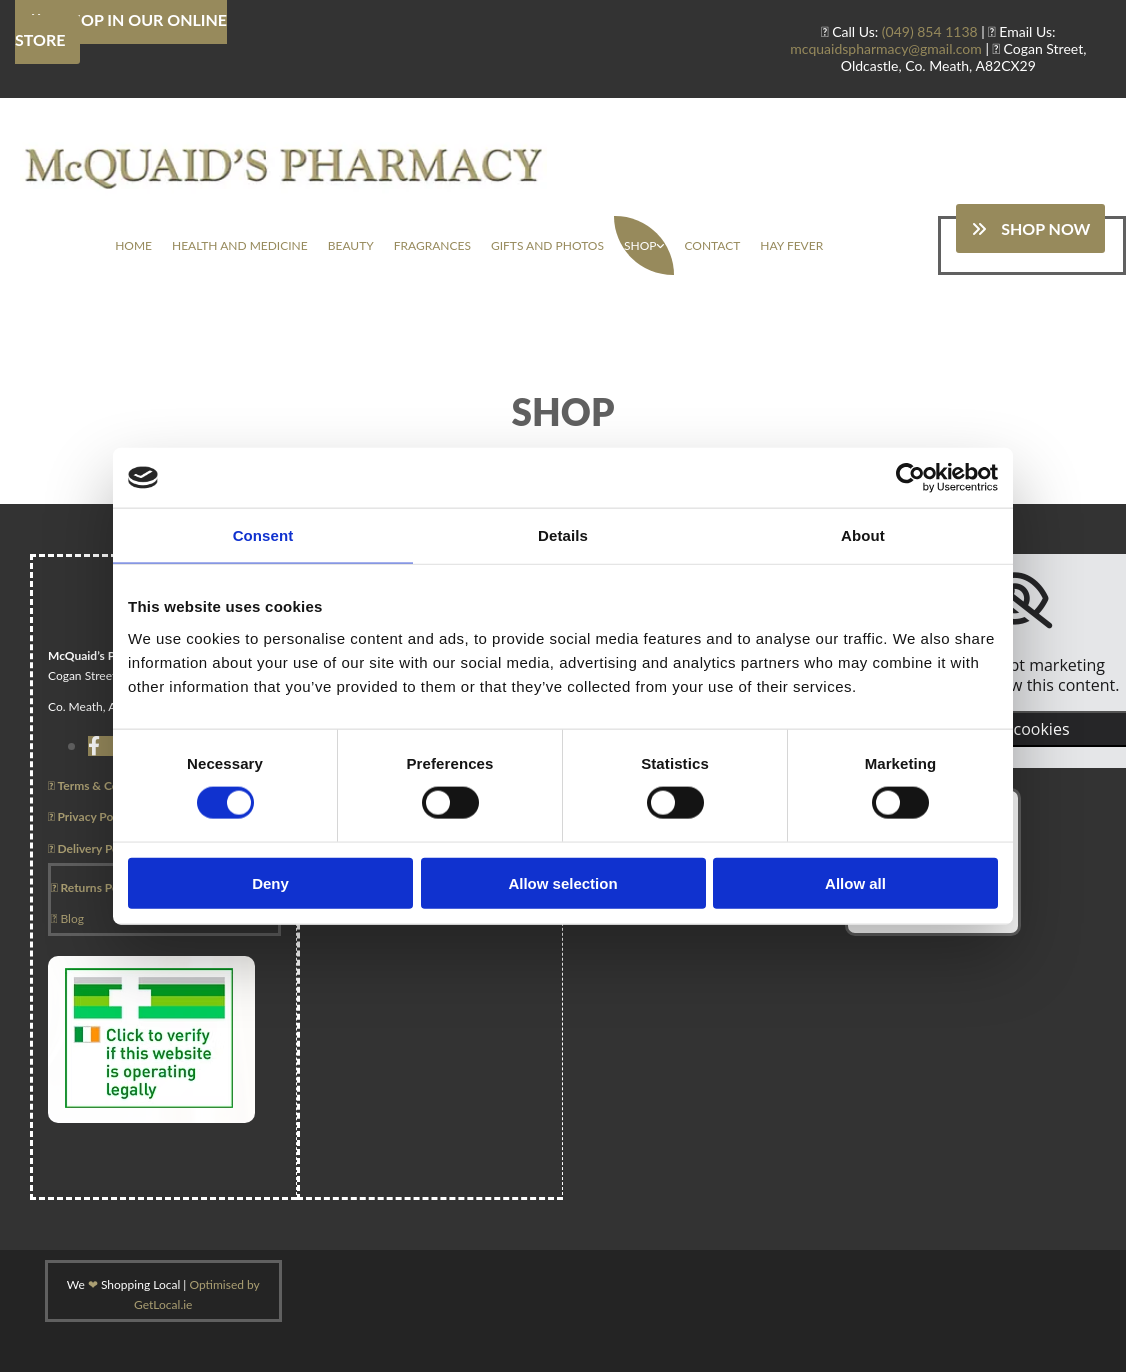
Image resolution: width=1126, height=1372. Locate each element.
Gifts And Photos (547, 245)
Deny (270, 882)
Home (133, 245)
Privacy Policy (90, 816)
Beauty (351, 245)
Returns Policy (94, 887)
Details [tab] (563, 535)
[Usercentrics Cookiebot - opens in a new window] (910, 478)
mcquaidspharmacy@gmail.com (886, 48)
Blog (67, 918)
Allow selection (562, 882)
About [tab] (863, 535)
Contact (712, 245)
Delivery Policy (92, 848)
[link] (644, 245)
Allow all (855, 882)
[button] (1030, 228)
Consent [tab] (263, 535)
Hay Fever (791, 245)
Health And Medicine (240, 245)
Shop (640, 245)
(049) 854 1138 (930, 31)
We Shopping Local (124, 1284)
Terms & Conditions (105, 785)
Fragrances (432, 245)
